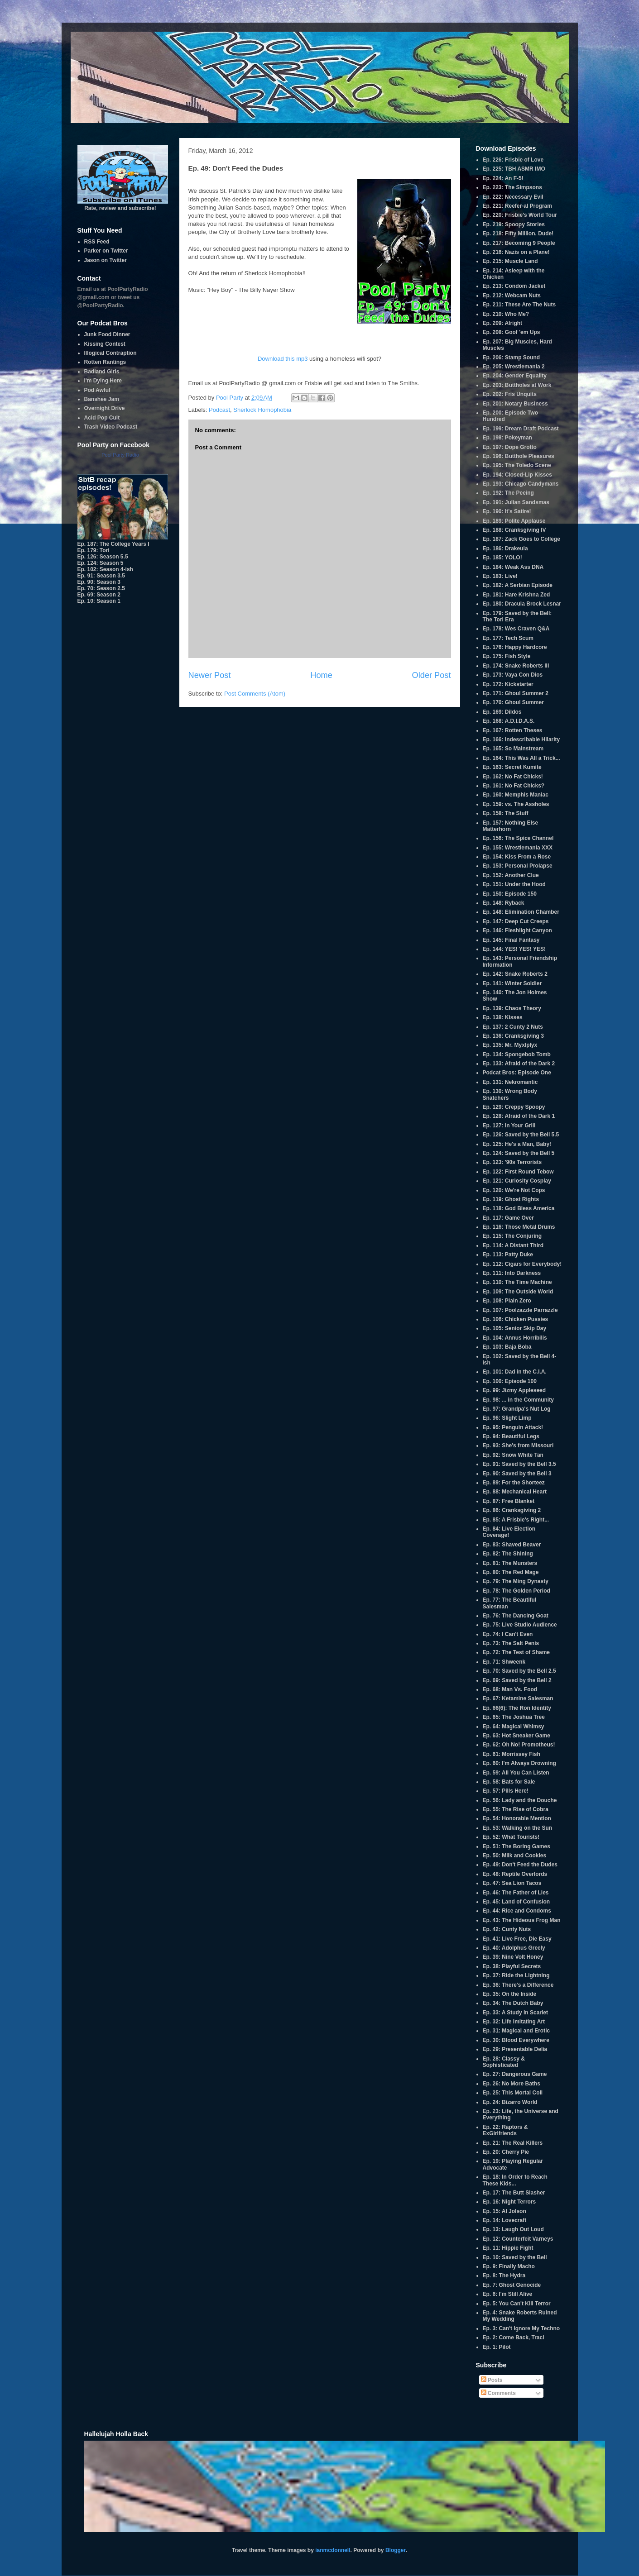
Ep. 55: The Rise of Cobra (515, 1809)
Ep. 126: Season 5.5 (102, 556)
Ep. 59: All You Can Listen (516, 1773)
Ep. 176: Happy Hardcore (515, 647)
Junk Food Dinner (107, 334)
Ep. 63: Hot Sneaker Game (516, 1735)
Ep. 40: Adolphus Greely (514, 1948)
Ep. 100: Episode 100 (510, 1381)
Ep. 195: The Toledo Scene (517, 465)
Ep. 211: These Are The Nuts (519, 304)
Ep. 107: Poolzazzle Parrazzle (520, 1310)
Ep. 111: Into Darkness (512, 1273)
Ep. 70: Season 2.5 (101, 588)
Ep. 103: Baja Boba (507, 1347)
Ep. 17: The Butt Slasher (514, 2193)
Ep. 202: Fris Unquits (510, 394)
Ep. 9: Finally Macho (509, 2266)
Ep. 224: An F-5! (503, 178)
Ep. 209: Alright (503, 323)
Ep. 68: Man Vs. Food (510, 1689)
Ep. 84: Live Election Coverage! (509, 1532)
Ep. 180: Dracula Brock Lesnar (522, 604)
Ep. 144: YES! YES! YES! (514, 949)
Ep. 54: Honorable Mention (517, 1818)
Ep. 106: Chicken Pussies (515, 1319)
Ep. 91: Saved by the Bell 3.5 (519, 1464)
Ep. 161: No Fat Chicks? (514, 785)
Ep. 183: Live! (500, 576)
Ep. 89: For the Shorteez (514, 1482)
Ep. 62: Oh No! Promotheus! (519, 1744)
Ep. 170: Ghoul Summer (513, 702)
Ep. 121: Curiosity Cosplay (517, 1181)
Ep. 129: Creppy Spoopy (514, 1107)
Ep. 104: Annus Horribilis (515, 1338)
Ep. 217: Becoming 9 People (519, 243)
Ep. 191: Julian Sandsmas (516, 502)
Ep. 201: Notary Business (515, 404)
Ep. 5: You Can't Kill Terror (517, 2303)
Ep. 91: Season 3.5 (101, 575)
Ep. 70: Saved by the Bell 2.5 (519, 1671)
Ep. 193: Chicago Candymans (521, 484)
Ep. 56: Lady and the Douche (520, 1800)
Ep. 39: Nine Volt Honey (513, 1957)
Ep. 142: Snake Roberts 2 (515, 974)
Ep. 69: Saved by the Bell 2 (517, 1680)
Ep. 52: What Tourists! (511, 1837)
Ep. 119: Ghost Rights (511, 1199)
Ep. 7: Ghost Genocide (512, 2285)
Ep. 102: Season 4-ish (105, 569)
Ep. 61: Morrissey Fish (511, 1754)
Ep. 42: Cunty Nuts (507, 1929)
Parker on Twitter (106, 251)
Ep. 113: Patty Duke (508, 1254)
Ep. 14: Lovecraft (505, 2220)
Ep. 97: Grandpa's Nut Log (517, 1409)
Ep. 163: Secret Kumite (512, 767)
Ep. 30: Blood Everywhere (516, 2040)
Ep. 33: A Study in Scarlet (515, 2012)
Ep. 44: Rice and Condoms (517, 1911)
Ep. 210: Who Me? (506, 314)
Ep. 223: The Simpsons (512, 187)
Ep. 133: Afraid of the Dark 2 (519, 1063)
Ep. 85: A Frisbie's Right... (516, 1520)
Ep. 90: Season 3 (98, 582)
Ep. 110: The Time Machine (517, 1282)
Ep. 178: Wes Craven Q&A (516, 628)
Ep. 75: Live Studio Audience (520, 1625)
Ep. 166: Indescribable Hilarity (521, 739)
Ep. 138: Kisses (503, 1017)
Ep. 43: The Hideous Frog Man (522, 1920)
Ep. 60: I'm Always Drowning (519, 1763)
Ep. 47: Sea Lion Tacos (512, 1883)
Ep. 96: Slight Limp (507, 1418)
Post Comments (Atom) (254, 693)
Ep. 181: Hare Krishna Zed (516, 595)
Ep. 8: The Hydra (504, 2275)
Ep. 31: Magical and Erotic (516, 2030)
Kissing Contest (104, 344)
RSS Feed (97, 242)
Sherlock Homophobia (262, 409)
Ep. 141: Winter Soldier (512, 983)
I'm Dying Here (103, 380)
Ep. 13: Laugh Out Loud (513, 2229)
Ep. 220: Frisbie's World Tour (520, 215)
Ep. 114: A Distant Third (513, 1245)
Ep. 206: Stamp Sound (511, 357)
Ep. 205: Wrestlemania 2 (514, 366)
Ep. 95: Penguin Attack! (513, 1427)
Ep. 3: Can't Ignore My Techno (521, 2328)
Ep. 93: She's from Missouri (518, 1445)
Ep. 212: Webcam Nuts (512, 295)
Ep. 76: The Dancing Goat (515, 1615)
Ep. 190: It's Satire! (507, 511)
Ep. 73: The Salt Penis (511, 1643)
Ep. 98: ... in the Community (518, 1400)
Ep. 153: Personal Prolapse (518, 866)
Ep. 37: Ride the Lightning (516, 1975)
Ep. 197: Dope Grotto (510, 447)
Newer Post (209, 675)
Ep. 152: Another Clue (511, 875)
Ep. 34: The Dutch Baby (513, 2003)
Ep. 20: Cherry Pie (506, 2152)
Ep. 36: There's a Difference (518, 1985)
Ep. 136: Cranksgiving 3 (513, 1036)
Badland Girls (102, 371)
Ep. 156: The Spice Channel (518, 838)
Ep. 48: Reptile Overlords (515, 1874)
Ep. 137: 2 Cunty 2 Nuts (513, 1027)
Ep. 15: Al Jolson (504, 2211)
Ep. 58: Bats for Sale (509, 1782)
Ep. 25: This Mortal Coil (513, 2092)
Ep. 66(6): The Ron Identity (517, 1708)
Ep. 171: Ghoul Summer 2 (515, 693)
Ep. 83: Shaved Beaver (512, 1544)
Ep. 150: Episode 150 (510, 894)
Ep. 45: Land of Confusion (516, 1902)
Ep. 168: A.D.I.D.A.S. (509, 721)
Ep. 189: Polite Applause (514, 521)
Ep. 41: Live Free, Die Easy (517, 1939)
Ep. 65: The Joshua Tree (514, 1717)
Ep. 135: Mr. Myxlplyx (510, 1045)
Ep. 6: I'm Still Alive (508, 2294)
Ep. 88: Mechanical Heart (515, 1491)
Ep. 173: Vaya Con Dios (513, 675)
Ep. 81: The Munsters (510, 1563)
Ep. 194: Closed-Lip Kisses (517, 475)
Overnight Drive (104, 408)
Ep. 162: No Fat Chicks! (513, 776)
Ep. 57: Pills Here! (505, 1791)
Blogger (395, 2550)
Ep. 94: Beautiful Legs (511, 1436)
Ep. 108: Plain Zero (507, 1301)
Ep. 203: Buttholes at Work (517, 385)
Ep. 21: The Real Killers (513, 2143)
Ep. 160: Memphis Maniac (515, 795)
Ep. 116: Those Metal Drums (519, 1227)
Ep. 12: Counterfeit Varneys (518, 2239)
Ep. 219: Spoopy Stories (514, 224)
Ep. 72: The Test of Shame (516, 1652)
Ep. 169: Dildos (502, 712)
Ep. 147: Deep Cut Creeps (516, 921)
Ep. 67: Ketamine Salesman (518, 1698)
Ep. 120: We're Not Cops (514, 1190)
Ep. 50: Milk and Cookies (515, 1855)
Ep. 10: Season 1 (98, 601)
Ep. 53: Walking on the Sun (518, 1828)
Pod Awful (97, 390)
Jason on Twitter (105, 260)
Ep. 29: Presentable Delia (515, 2049)
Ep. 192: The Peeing (508, 493)
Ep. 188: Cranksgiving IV (514, 530)
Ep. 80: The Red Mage (511, 1572)
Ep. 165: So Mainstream (513, 748)
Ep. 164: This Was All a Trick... (521, 758)
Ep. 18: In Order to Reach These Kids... (515, 2180)
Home (321, 675)
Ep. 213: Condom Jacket (514, 286)
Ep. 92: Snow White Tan (513, 1455)
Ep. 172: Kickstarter (508, 684)
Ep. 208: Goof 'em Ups (511, 332)
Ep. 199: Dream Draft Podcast (521, 428)
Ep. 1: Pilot (497, 2347)
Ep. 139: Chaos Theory (512, 1008)
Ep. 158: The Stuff (505, 813)
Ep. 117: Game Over (508, 1218)
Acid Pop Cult (102, 418)
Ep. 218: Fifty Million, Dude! (518, 233)
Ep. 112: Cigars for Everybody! (522, 1264)
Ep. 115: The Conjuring (512, 1236)
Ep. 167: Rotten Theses (513, 730)
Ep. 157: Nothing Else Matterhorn (510, 826)
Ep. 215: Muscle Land (510, 261)
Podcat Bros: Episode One (517, 1072)
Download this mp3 (283, 358)
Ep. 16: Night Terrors (509, 2202)
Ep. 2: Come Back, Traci (513, 2337)
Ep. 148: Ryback (503, 903)
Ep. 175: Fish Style (507, 656)
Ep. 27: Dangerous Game (515, 2074)
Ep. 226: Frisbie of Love (513, 160)
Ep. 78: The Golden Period (516, 1591)
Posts (492, 2380)
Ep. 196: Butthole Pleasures (518, 456)
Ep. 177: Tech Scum (508, 638)
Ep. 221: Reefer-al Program (517, 206)
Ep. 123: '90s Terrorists (512, 1162)
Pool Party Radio (120, 455)
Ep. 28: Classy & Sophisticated (504, 2062)
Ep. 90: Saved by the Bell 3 (517, 1473)
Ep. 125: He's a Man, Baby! (517, 1144)
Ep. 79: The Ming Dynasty (515, 1581)
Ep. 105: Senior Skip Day (515, 1328)
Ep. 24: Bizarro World (510, 2102)
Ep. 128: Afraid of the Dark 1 (519, 1116)
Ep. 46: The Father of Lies (516, 1892)
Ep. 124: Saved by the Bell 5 (519, 1153)
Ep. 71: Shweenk (504, 1662)
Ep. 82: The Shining (508, 1553)
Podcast (219, 409)
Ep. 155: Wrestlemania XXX (518, 847)
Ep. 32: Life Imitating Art (514, 2021)
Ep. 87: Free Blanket (509, 1501)
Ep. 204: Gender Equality (515, 375)
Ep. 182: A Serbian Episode (518, 585)
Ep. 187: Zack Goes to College (521, 539)
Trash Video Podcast (111, 427)
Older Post (431, 675)
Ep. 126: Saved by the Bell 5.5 (521, 1134)
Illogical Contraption (110, 353)
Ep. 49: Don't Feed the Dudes (520, 1864)
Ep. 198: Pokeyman (507, 437)
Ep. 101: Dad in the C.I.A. (515, 1372)
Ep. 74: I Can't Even (508, 1634)
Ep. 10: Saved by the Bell (515, 2257)
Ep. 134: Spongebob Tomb (517, 1054)
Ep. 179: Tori (93, 550)
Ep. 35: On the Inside (510, 1994)
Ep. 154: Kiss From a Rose (517, 857)
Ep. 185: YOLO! (502, 557)
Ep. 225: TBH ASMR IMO (514, 169)
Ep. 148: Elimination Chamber (521, 912)
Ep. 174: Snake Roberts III (516, 666)
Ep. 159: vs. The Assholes (516, 804)
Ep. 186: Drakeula (505, 548)
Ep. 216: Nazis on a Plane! (516, 252)
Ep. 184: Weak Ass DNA (513, 567)
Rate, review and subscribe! (122, 205)
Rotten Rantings (105, 362)
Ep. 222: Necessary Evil (513, 197)
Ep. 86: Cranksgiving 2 (512, 1510)
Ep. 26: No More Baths (511, 2083)
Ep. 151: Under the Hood (514, 884)
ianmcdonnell (332, 2550)
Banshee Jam (101, 399)
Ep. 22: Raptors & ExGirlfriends (505, 2130)
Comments (498, 2393)
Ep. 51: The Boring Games (516, 1846)
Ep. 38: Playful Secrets (512, 1966)
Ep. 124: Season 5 (100, 563)
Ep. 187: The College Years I (113, 544)
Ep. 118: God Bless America (519, 1208)
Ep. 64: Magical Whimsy (513, 1726)
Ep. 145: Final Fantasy (511, 940)
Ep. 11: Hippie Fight (508, 2248)
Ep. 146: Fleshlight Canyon (517, 930)
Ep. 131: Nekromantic (510, 1082)
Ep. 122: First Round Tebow (518, 1172)
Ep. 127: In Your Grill (509, 1125)
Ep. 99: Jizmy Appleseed (514, 1390)
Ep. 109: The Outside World (518, 1291)
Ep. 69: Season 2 (98, 595)
